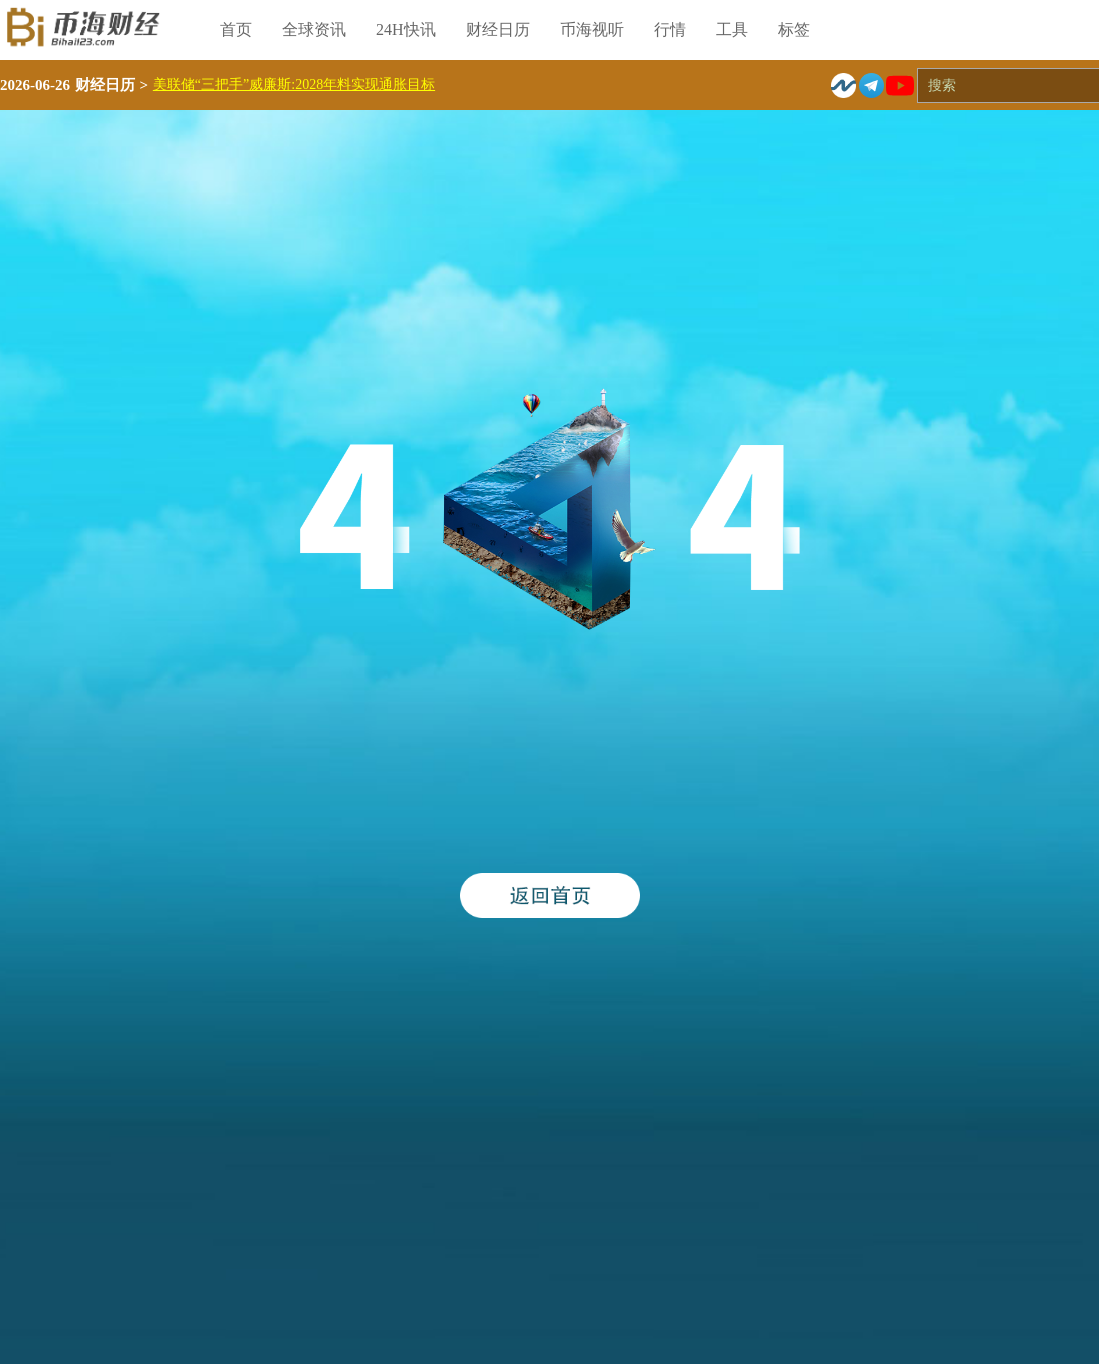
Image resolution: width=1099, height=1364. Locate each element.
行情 (670, 29)
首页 (236, 29)
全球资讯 (314, 29)
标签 (794, 29)
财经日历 (498, 29)
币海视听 (592, 29)
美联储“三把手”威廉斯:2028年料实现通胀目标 (294, 84)
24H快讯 (406, 29)
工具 (732, 29)
